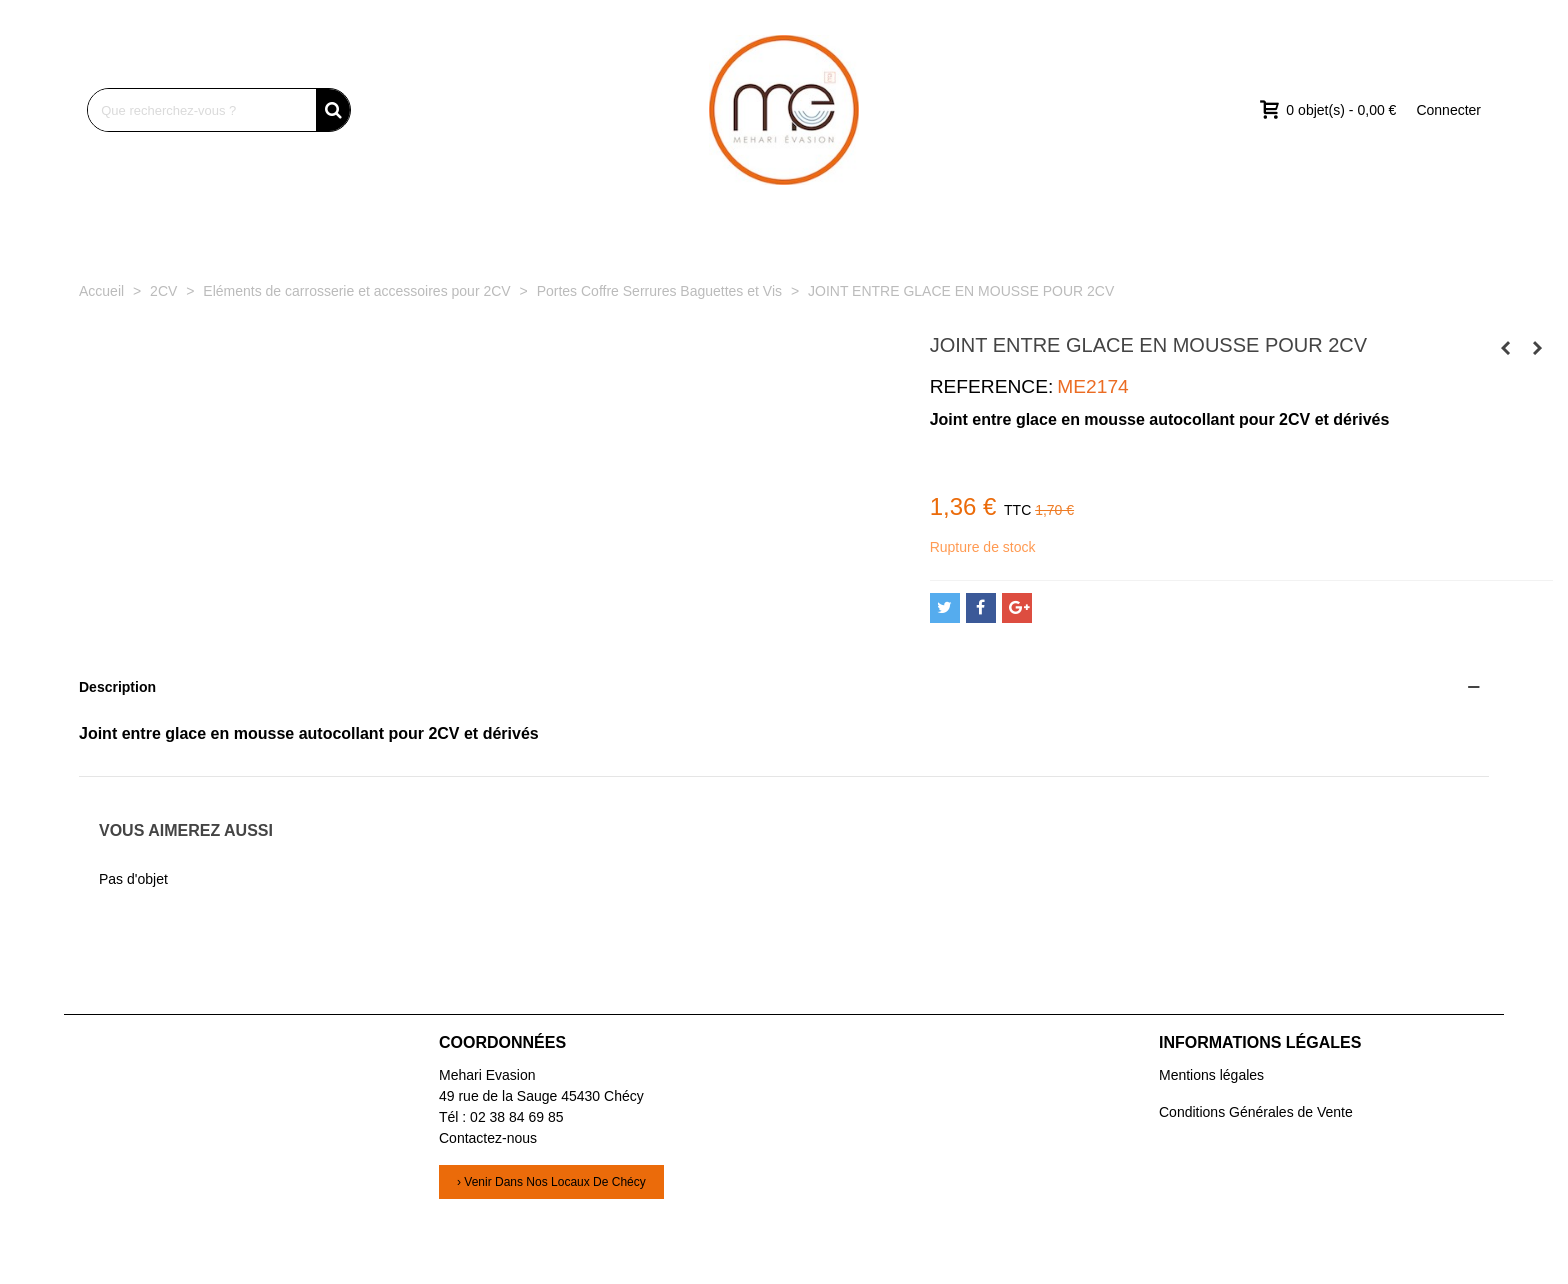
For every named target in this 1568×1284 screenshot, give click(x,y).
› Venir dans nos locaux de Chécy (551, 1182)
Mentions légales (1211, 1075)
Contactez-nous (488, 1138)
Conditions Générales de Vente (1256, 1112)
